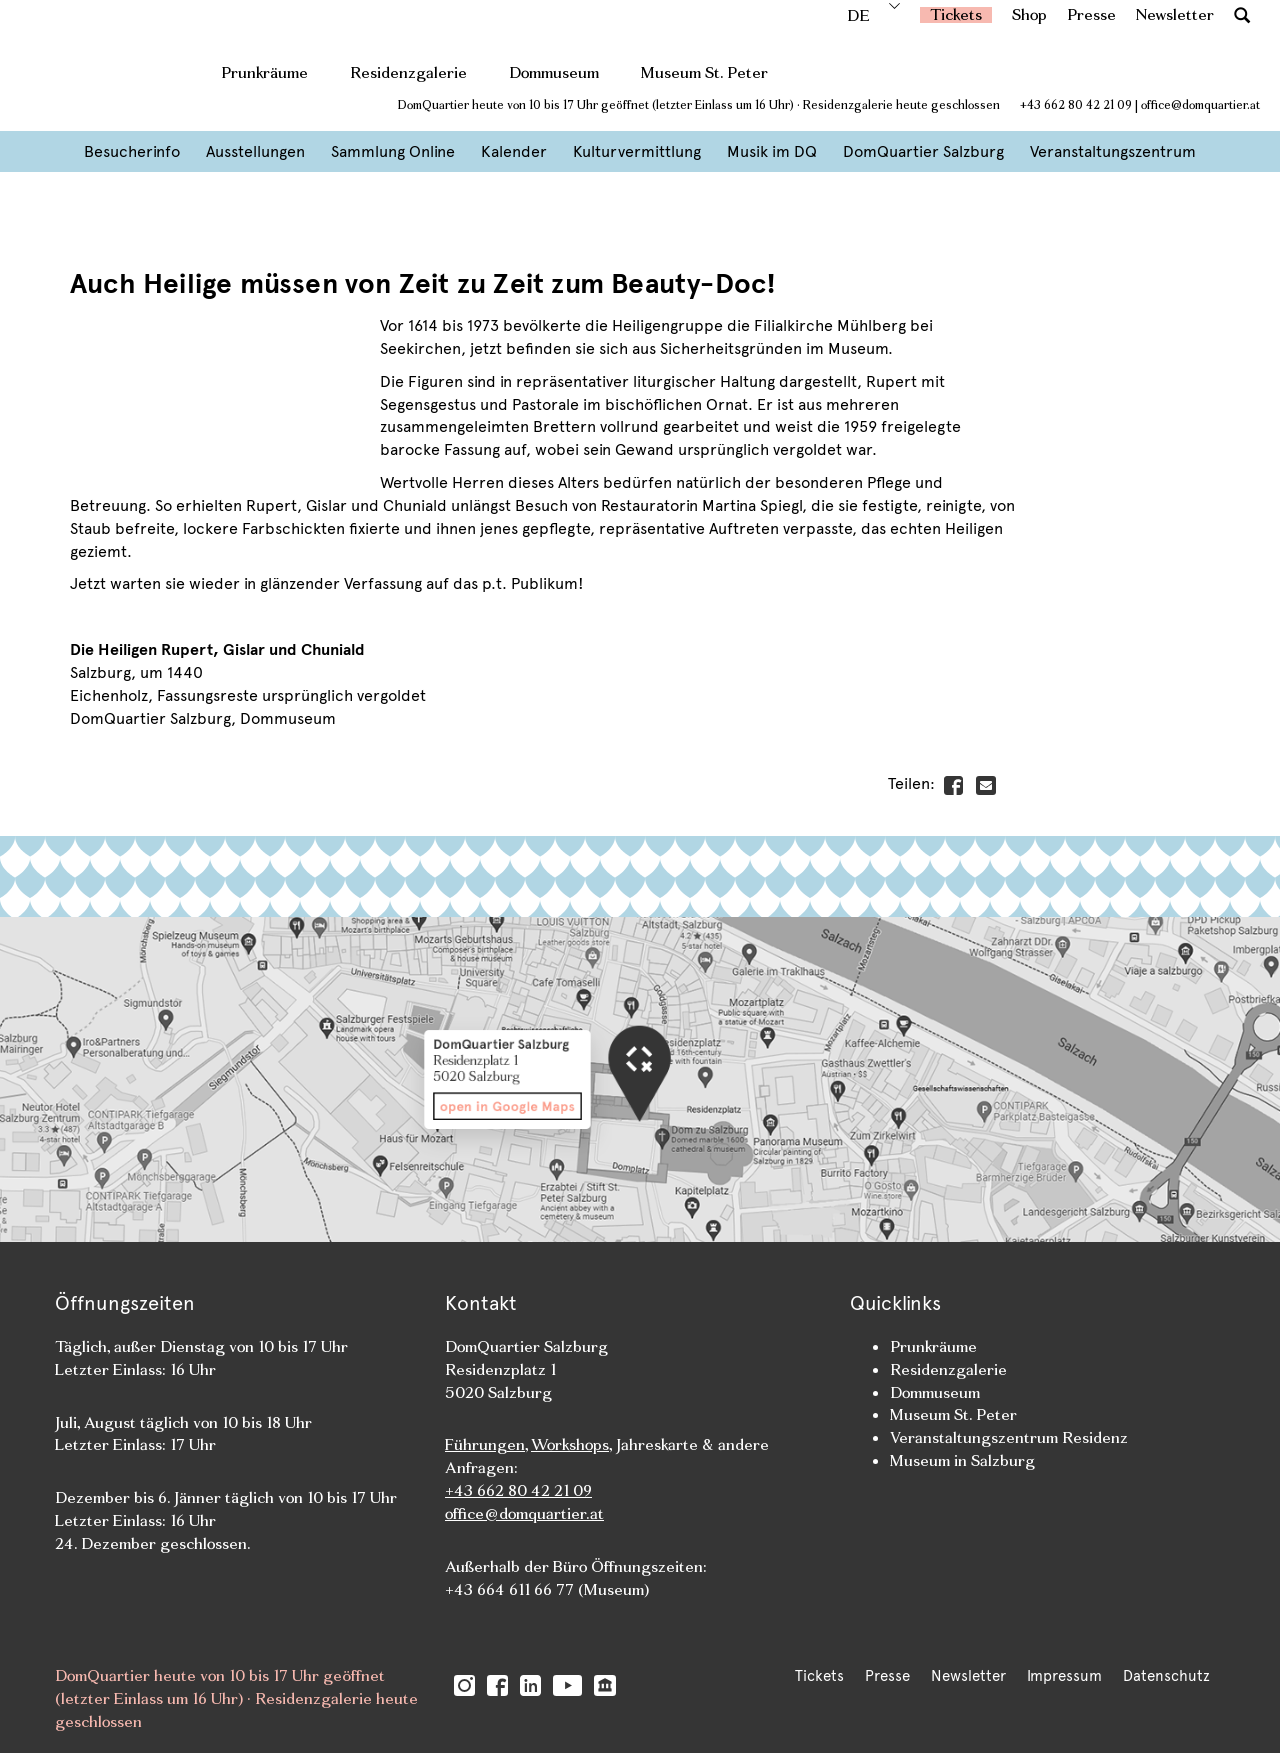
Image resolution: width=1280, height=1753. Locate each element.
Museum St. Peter (704, 72)
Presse (1091, 14)
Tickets (956, 14)
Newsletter (1175, 14)
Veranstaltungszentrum (1113, 151)
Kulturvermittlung (637, 151)
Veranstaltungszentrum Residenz (1009, 1437)
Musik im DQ (772, 151)
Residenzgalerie (408, 72)
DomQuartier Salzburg (923, 151)
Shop (1029, 14)
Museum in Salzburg (962, 1460)
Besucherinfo (132, 151)
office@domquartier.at (1200, 105)
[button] (1242, 14)
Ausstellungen (255, 151)
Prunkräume (264, 72)
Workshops (570, 1444)
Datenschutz (1166, 1676)
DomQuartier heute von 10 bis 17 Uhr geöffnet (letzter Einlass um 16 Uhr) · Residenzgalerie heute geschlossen (699, 105)
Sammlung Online (393, 151)
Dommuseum (554, 72)
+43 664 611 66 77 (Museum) (547, 1589)
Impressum (1064, 1676)
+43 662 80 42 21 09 (1076, 105)
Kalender (514, 151)
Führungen (485, 1444)
